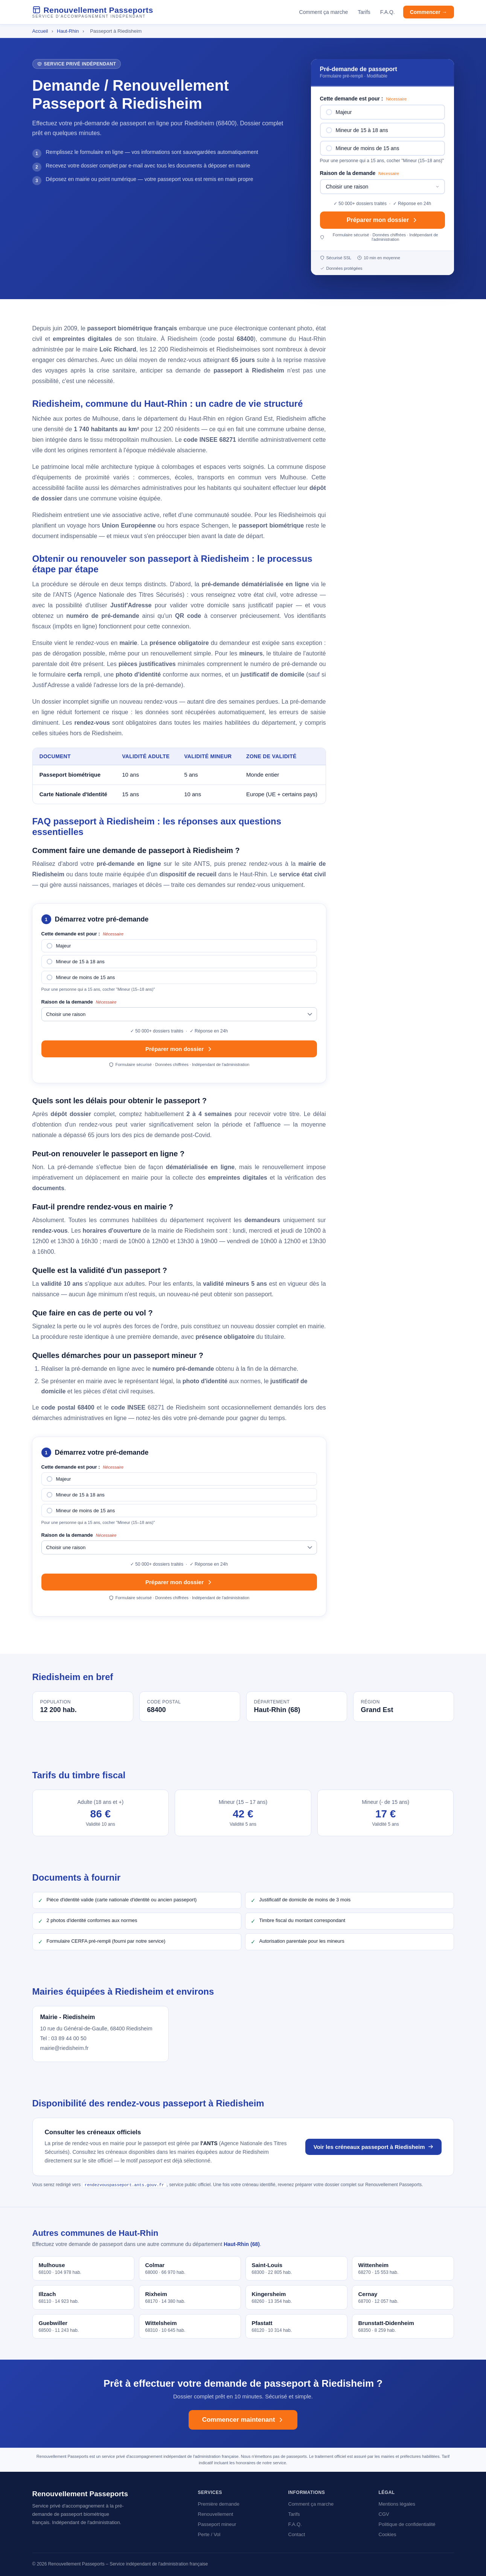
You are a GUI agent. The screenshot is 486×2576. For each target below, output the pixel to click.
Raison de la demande (359, 173)
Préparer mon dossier (382, 220)
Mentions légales (397, 2503)
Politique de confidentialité (407, 2524)
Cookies (387, 2534)
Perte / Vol (209, 2534)
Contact (296, 2534)
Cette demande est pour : (363, 99)
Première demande (219, 2503)
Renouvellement (215, 2514)
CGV (384, 2514)
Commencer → (428, 12)
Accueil (40, 31)
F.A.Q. (387, 12)
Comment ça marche (323, 12)
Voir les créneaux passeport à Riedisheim (373, 2147)
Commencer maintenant (243, 2419)
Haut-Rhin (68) (242, 2244)
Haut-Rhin (68, 31)
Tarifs (364, 12)
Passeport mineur (217, 2524)
